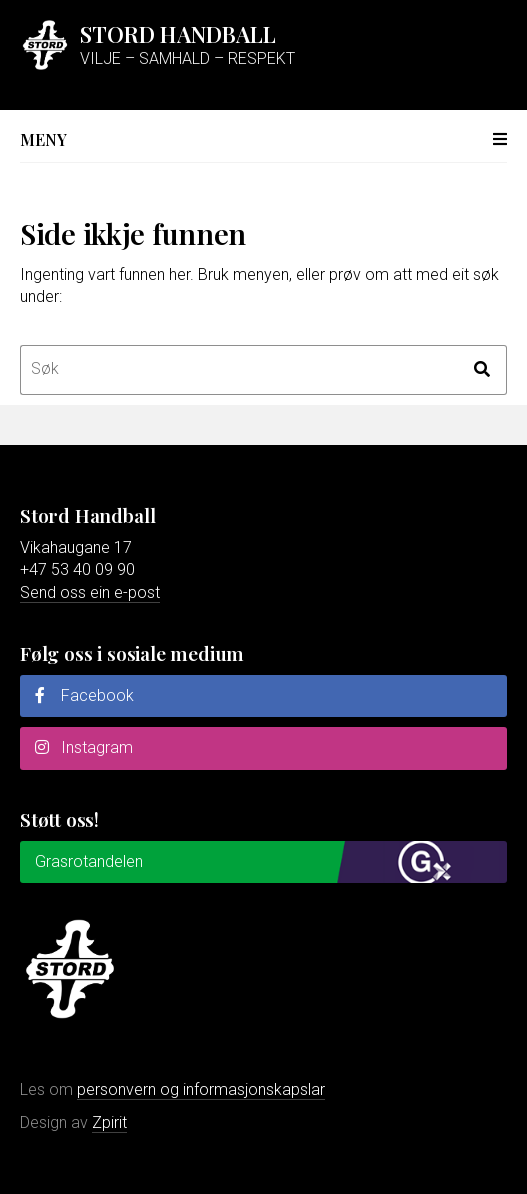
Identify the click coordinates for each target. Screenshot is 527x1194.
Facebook (84, 695)
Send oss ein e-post (90, 592)
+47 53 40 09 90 (77, 569)
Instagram (84, 747)
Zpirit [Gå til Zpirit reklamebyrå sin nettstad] (109, 1122)
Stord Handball (178, 34)
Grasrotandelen (89, 861)
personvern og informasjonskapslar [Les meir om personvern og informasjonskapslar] (201, 1089)
